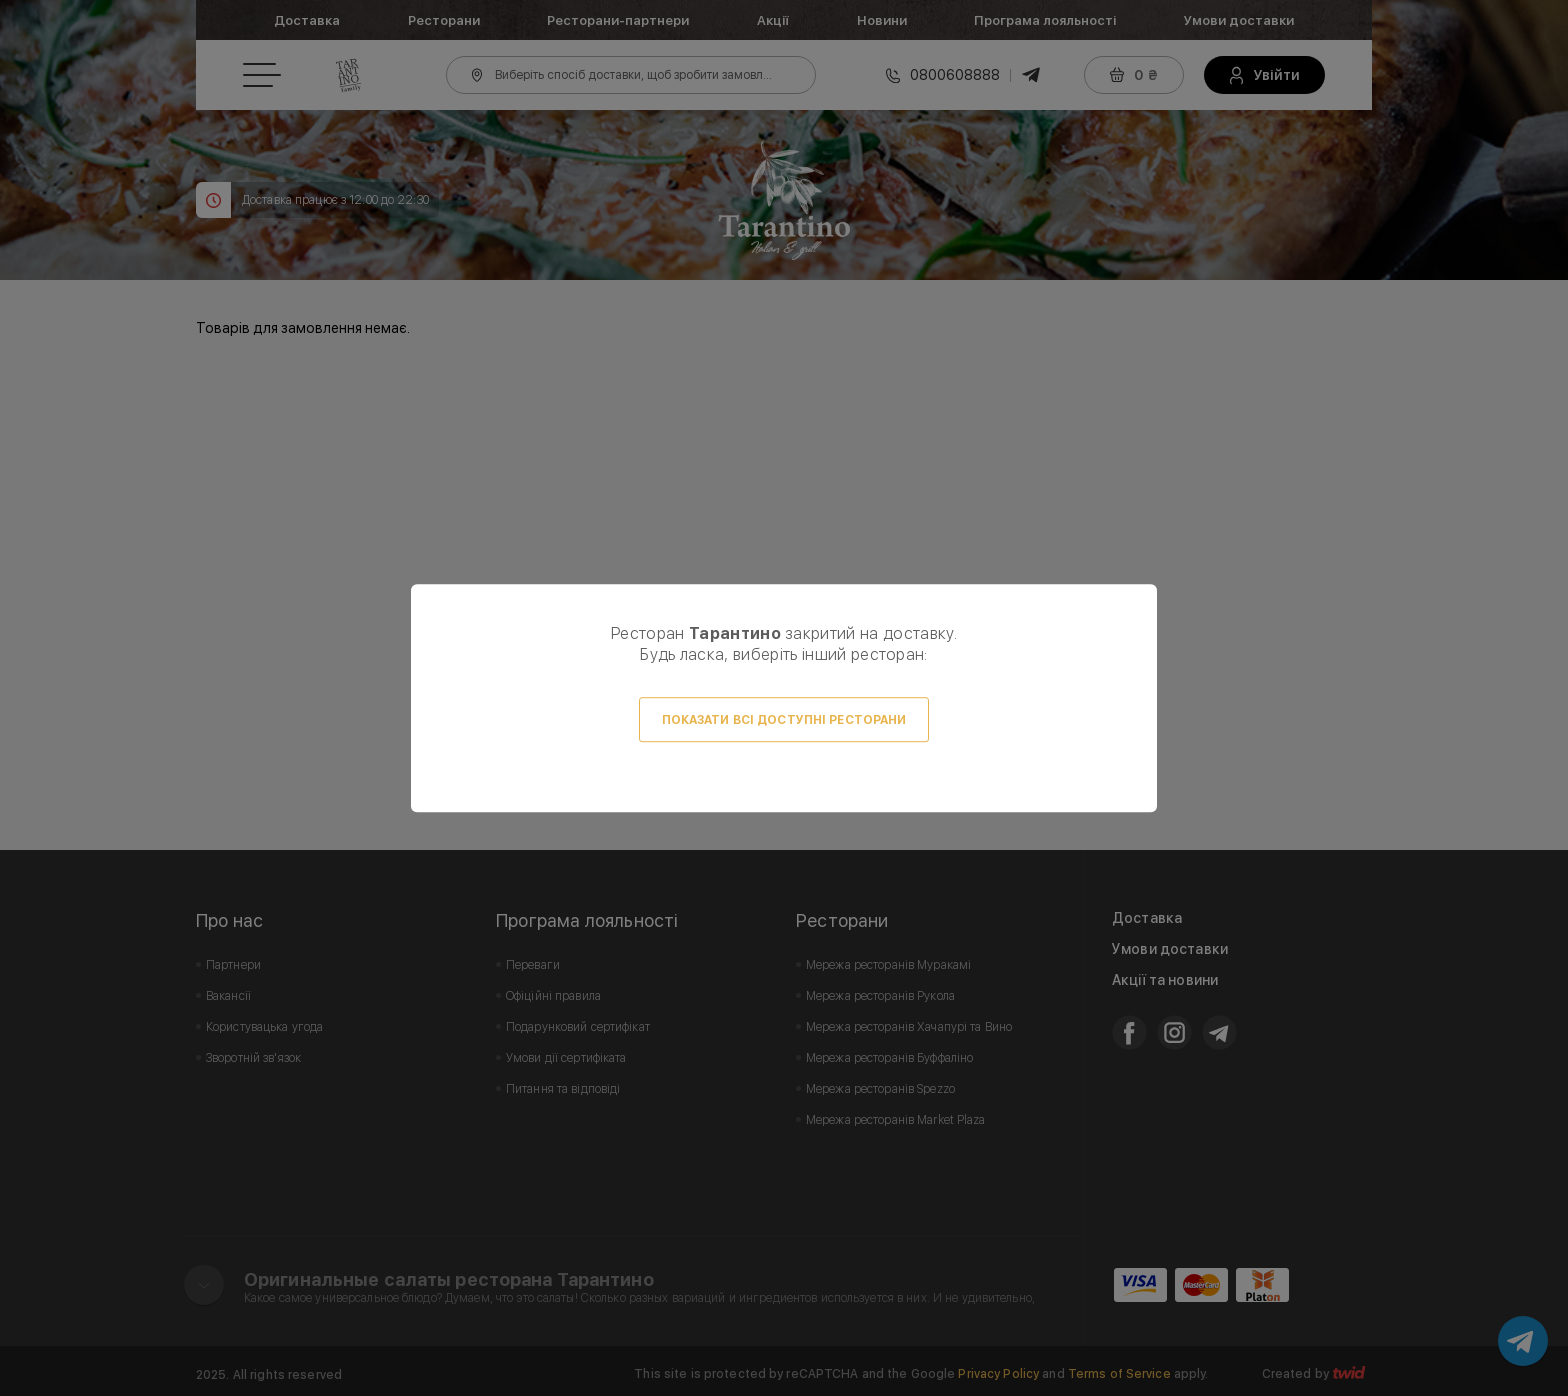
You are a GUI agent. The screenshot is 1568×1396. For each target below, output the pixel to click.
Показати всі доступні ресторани (784, 720)
